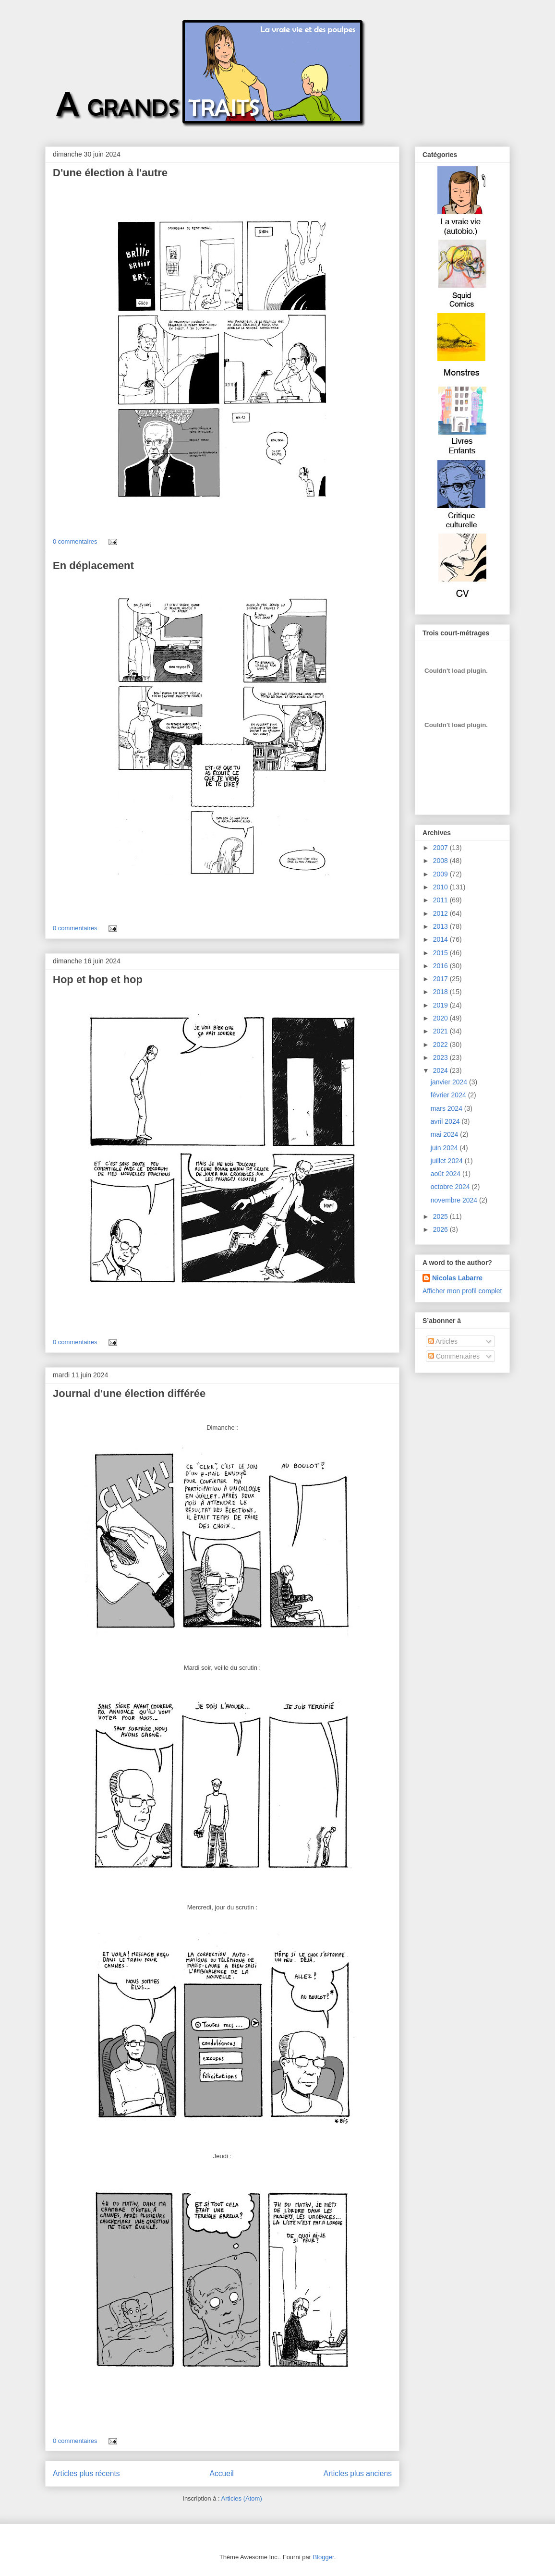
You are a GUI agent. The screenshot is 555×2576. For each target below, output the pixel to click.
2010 (441, 887)
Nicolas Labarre (457, 1278)
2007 (441, 847)
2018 (441, 992)
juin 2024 (445, 1148)
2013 (441, 926)
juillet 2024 (448, 1161)
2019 (441, 1005)
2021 (441, 1031)
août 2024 (446, 1174)
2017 (441, 979)
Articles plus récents (86, 2473)
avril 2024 (446, 1121)
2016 (441, 966)
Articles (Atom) (241, 2498)
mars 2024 (447, 1108)
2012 (441, 913)
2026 (441, 1229)
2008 (441, 860)
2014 (441, 939)
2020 (441, 1018)
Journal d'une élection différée (129, 1393)
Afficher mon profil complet (462, 1291)
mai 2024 (445, 1134)
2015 (441, 953)
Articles (443, 1341)
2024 (441, 1070)
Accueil (222, 2473)
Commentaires (454, 1356)
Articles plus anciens (358, 2473)
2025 (441, 1216)
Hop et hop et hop (98, 979)
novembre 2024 (455, 1200)
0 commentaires (75, 541)
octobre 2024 (451, 1187)
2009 (441, 874)
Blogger (323, 2557)
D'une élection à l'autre (110, 173)
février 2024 (449, 1095)
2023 (441, 1057)
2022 (441, 1044)
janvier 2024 (450, 1082)
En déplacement (93, 565)
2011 (441, 900)
